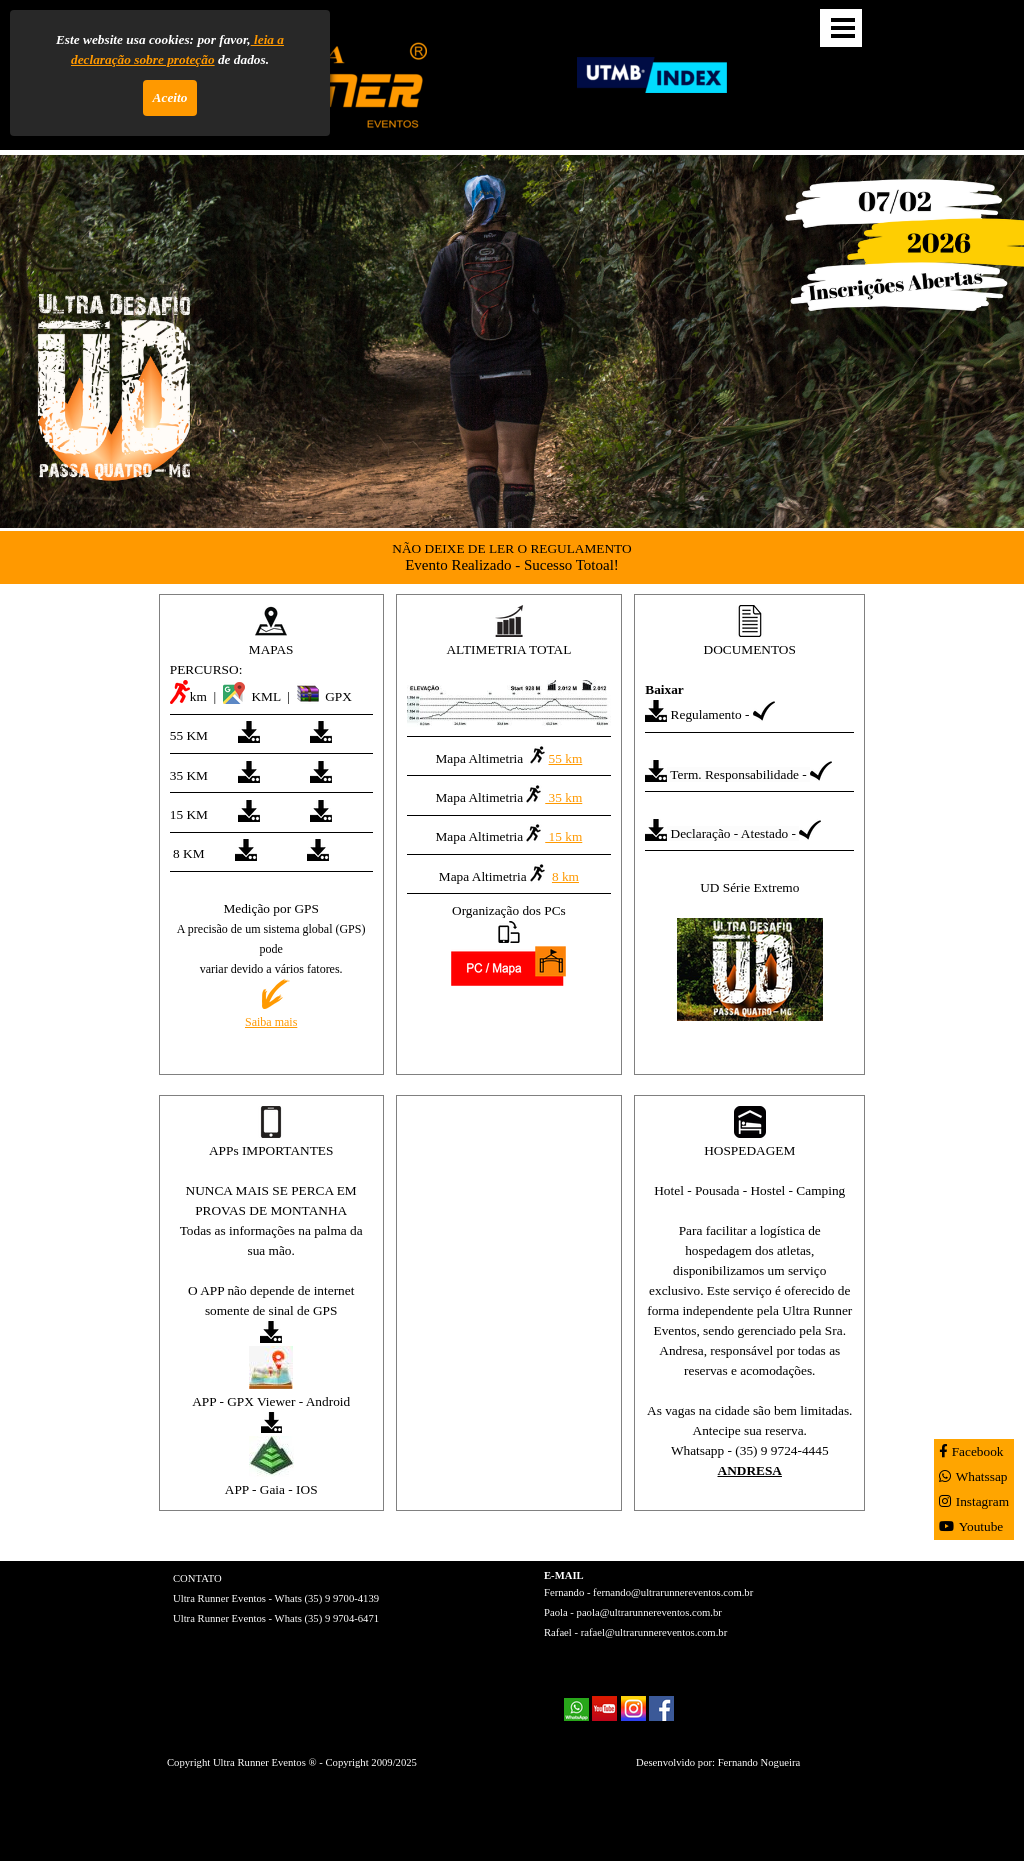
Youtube (971, 1526)
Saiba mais (271, 1022)
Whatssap (973, 1476)
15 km (552, 833)
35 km (552, 794)
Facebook (971, 1451)
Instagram (974, 1501)
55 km (555, 755)
